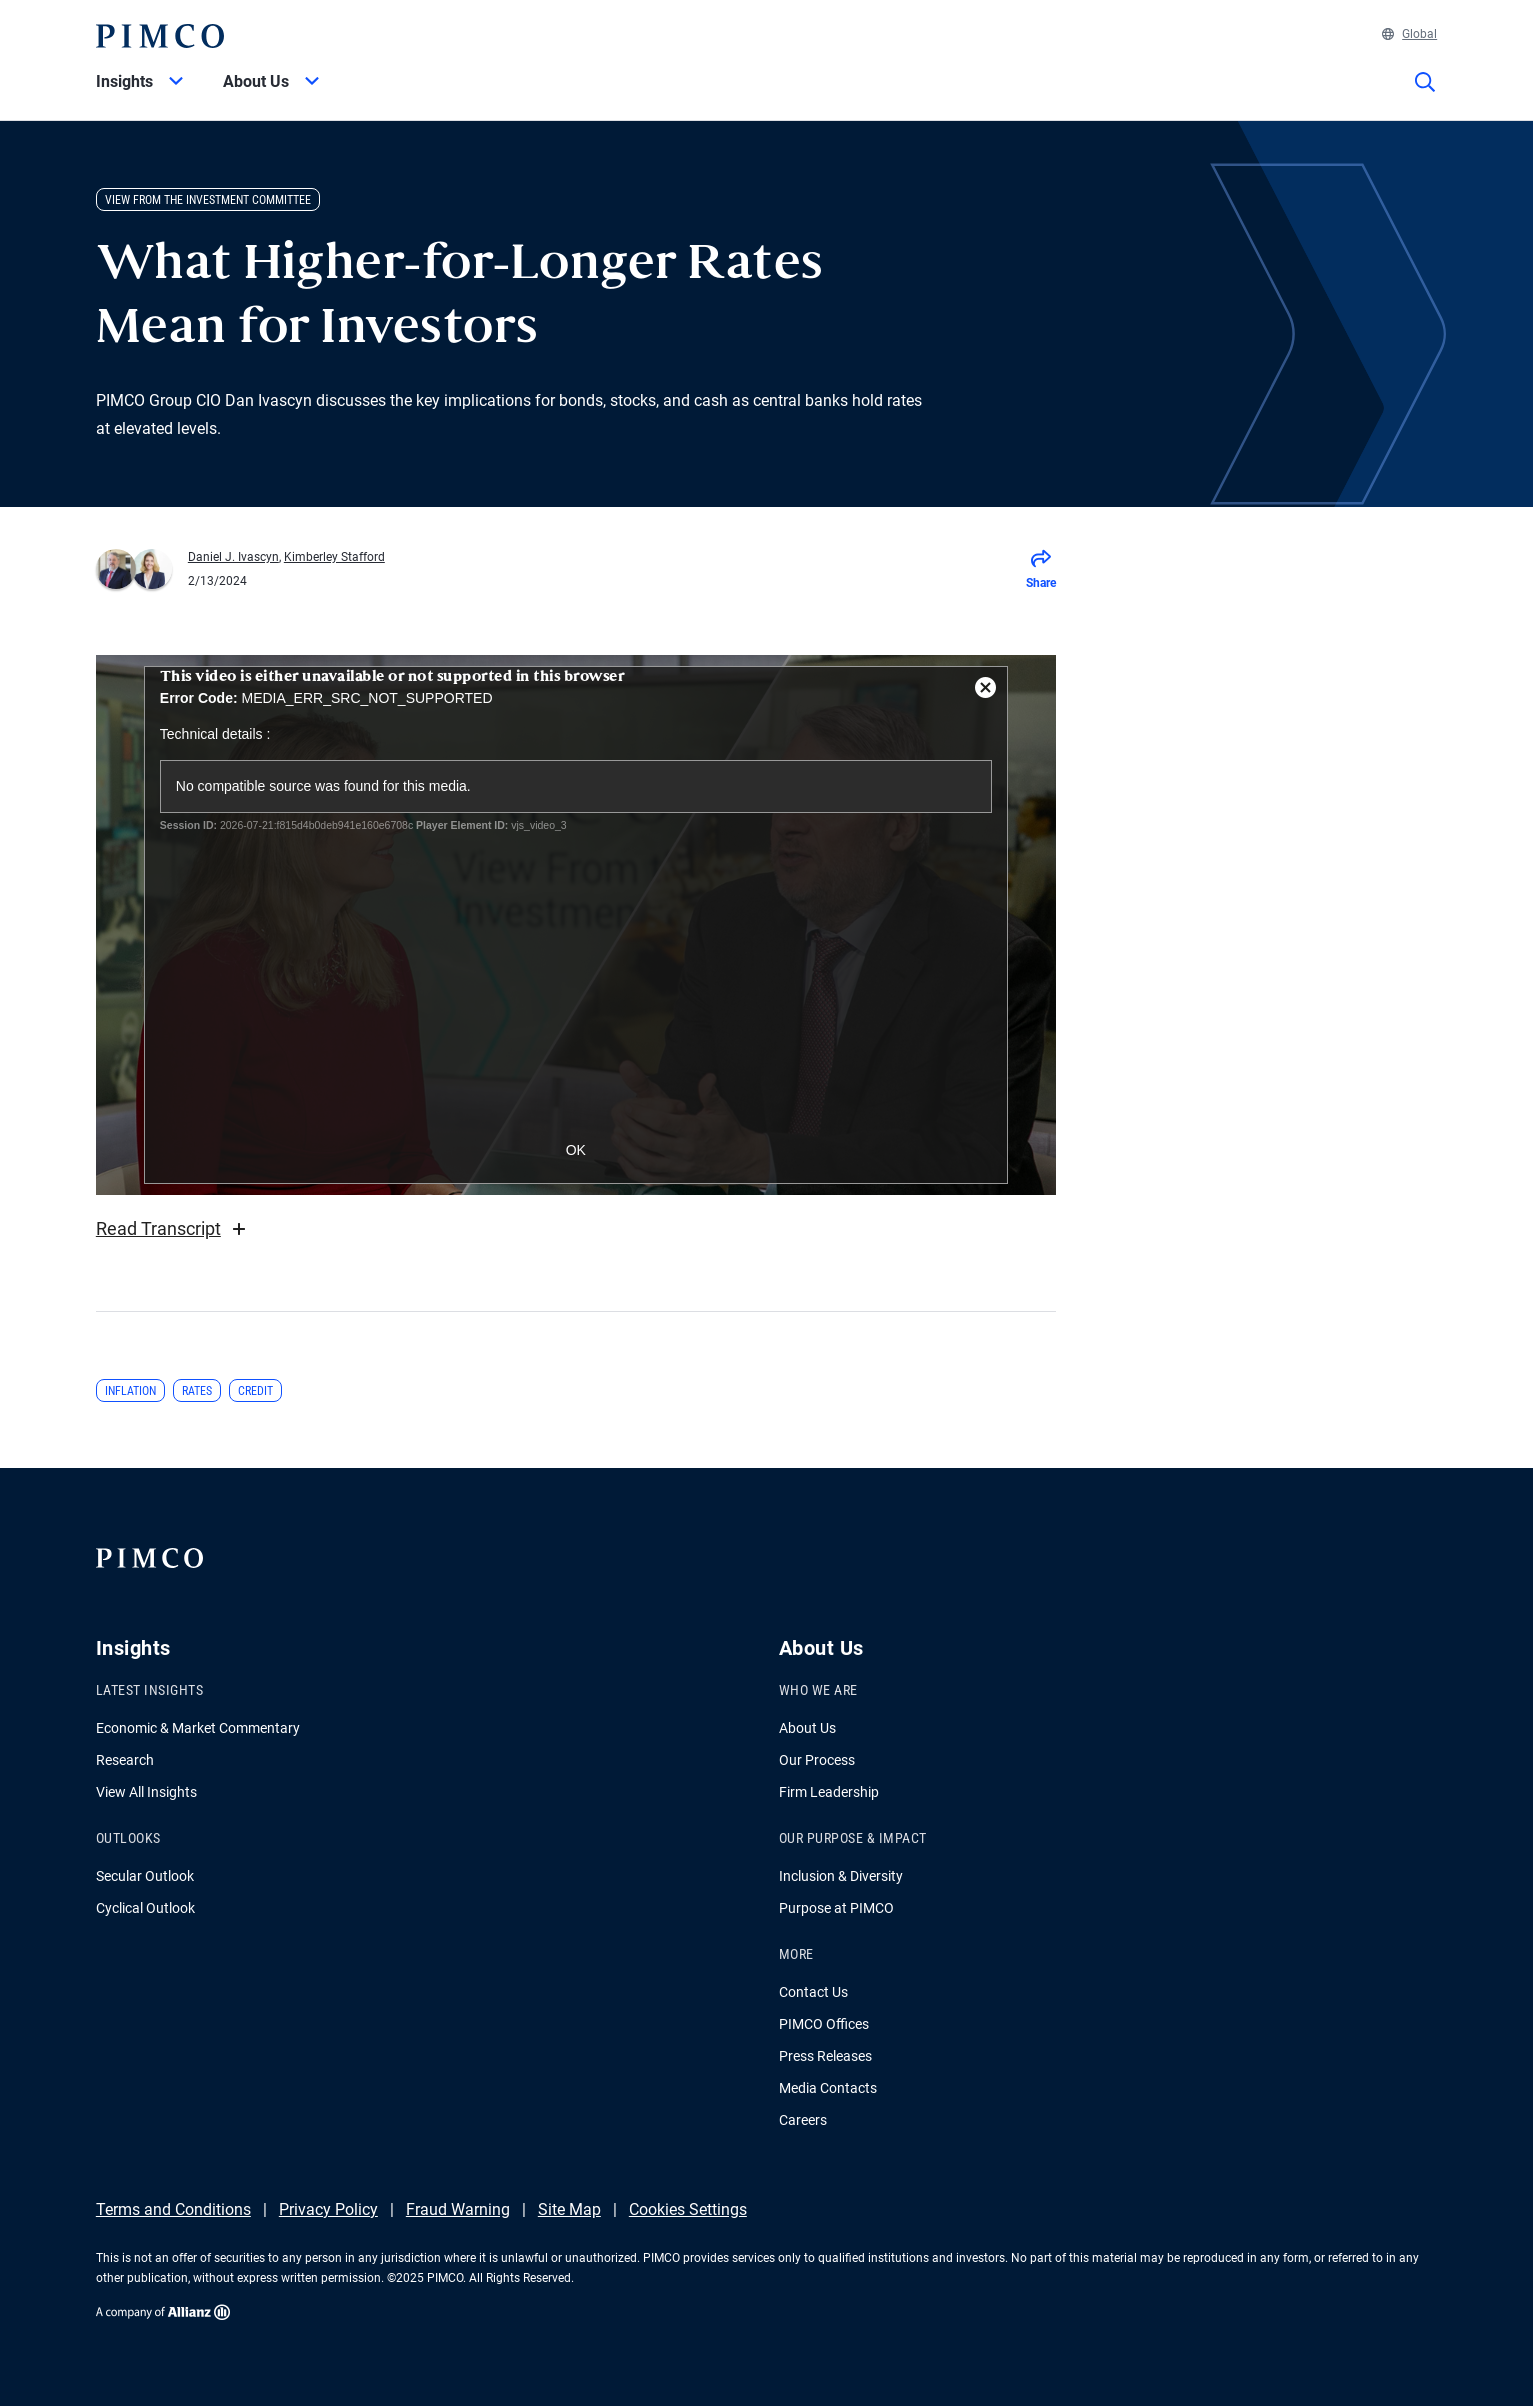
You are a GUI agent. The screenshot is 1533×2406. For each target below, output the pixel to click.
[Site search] (1425, 96)
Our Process (817, 1760)
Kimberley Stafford (334, 557)
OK (576, 1150)
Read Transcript (173, 1229)
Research (125, 1760)
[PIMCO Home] (160, 36)
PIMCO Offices (824, 2024)
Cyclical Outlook (145, 1908)
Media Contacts (828, 2088)
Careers (803, 2120)
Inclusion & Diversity (841, 1876)
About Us (807, 1728)
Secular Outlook (145, 1876)
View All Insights (146, 1792)
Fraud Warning (458, 2209)
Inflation (130, 1391)
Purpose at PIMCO (836, 1908)
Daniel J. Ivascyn (233, 557)
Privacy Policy (328, 2209)
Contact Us (813, 1992)
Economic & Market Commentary (198, 1728)
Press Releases (825, 2056)
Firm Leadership (829, 1792)
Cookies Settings (688, 2209)
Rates (197, 1391)
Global (1409, 34)
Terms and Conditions (173, 2209)
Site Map (569, 2209)
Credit (255, 1391)
